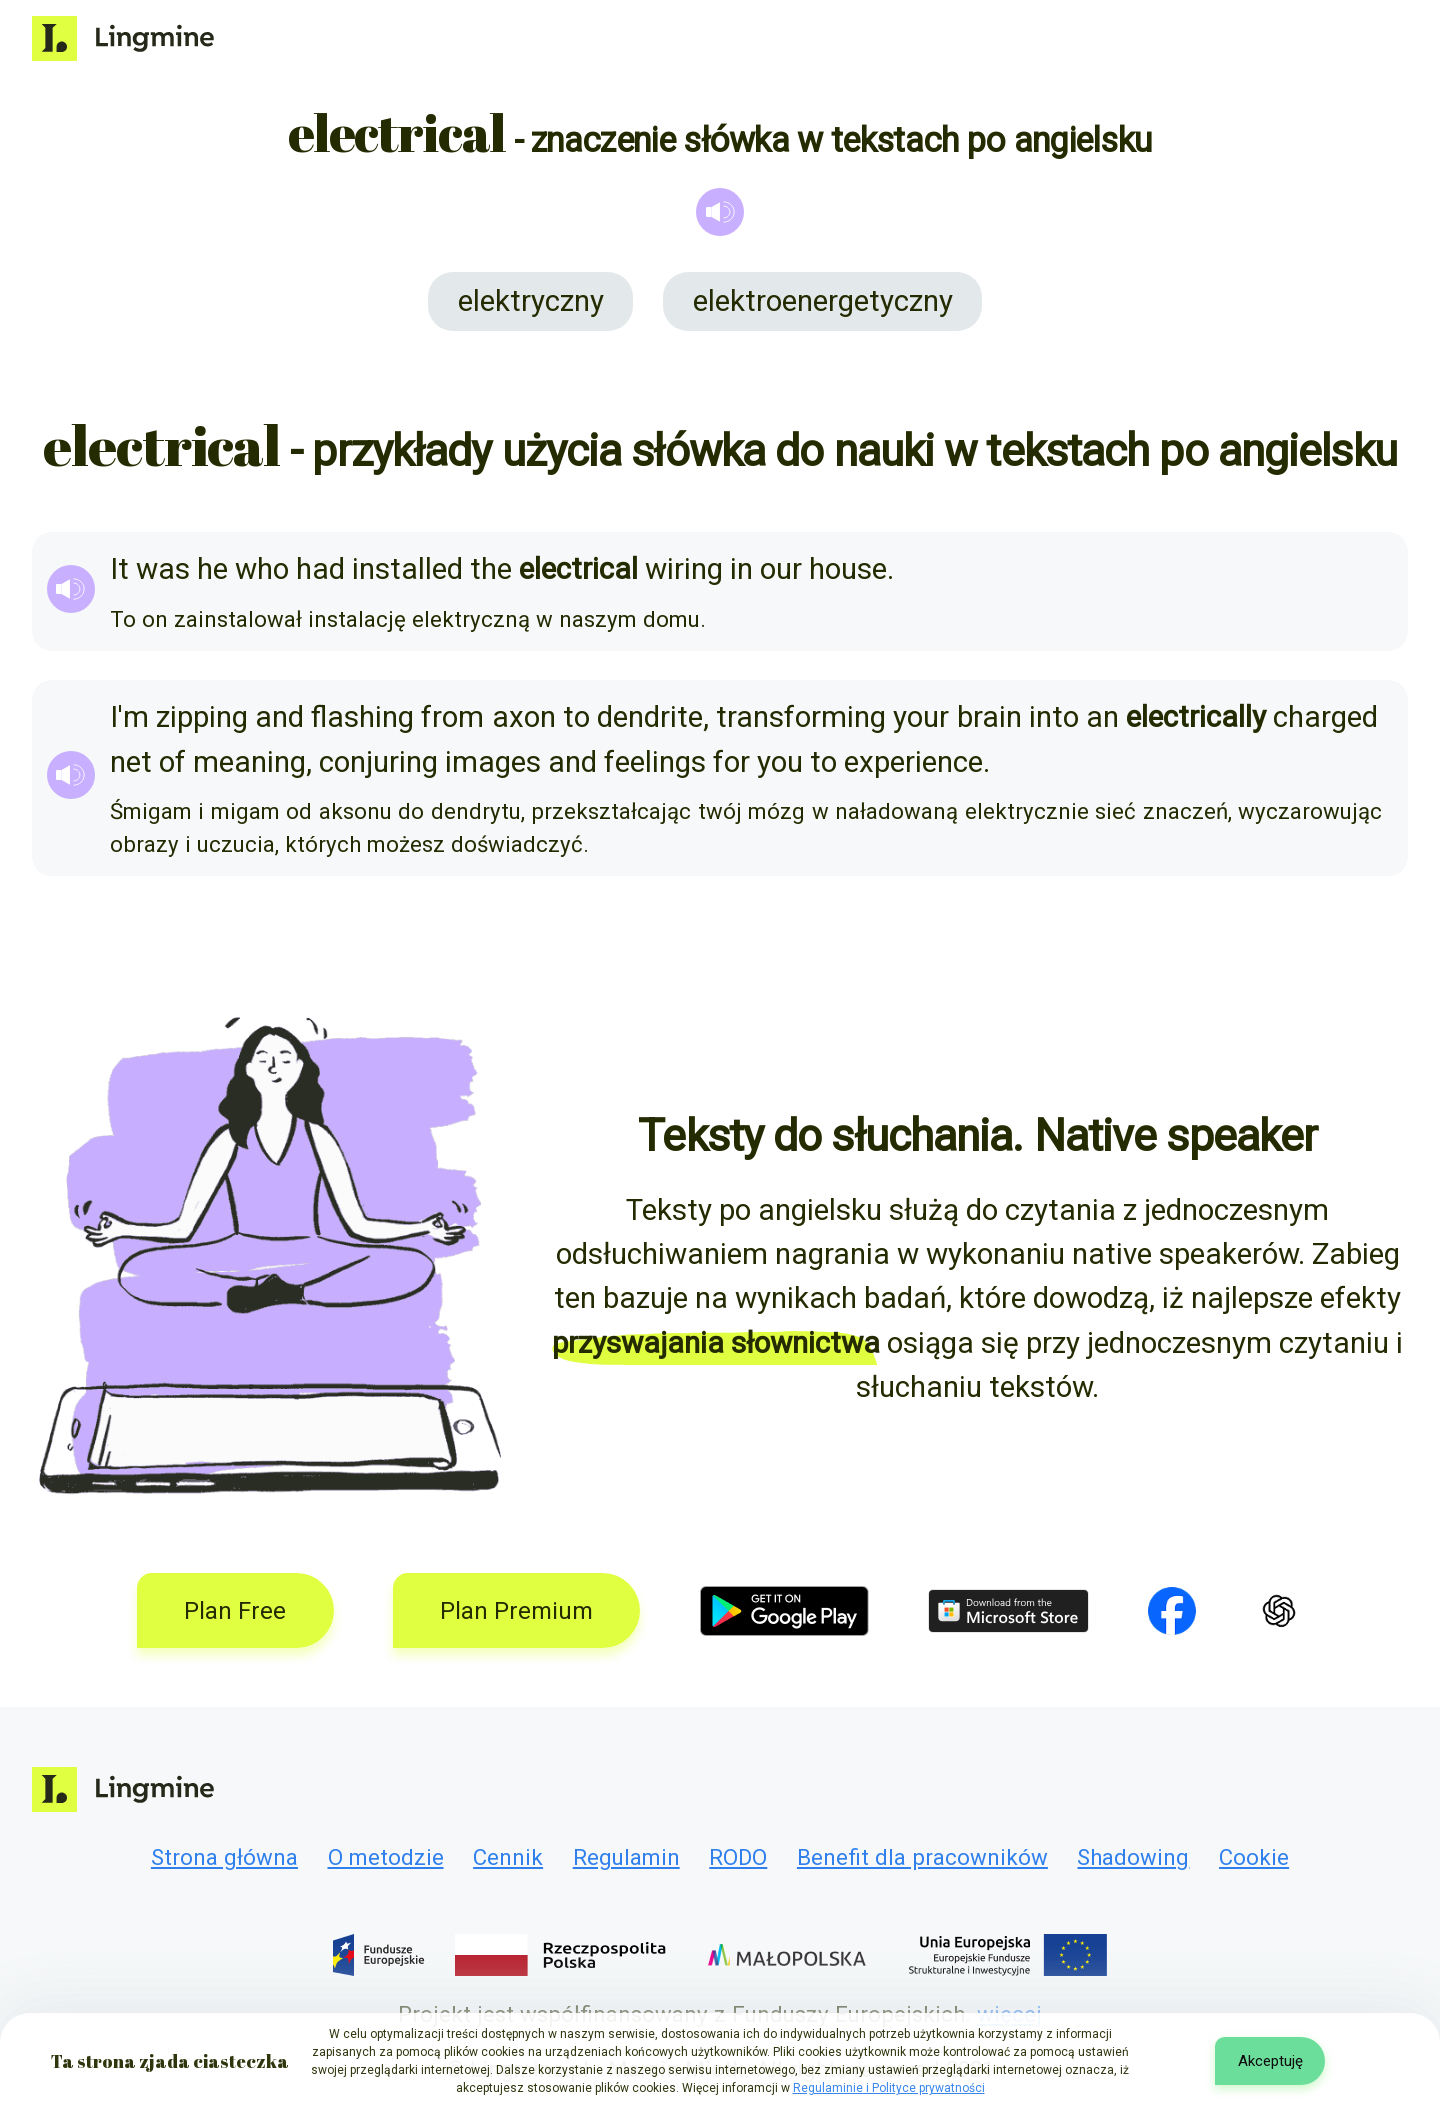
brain (989, 717)
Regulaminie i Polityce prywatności (889, 2088)
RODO (738, 1857)
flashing (362, 717)
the (491, 569)
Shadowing (1133, 1857)
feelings (655, 762)
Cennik (508, 1857)
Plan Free (235, 1611)
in (741, 569)
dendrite (650, 717)
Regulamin (626, 1857)
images (493, 762)
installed (407, 569)
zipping (202, 717)
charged (1325, 717)
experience (913, 762)
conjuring (378, 762)
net (131, 762)
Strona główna (224, 1857)
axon (524, 717)
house (848, 569)
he (212, 569)
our (781, 569)
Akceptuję (1270, 2061)
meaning (249, 762)
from (452, 717)
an (1102, 717)
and (279, 717)
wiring (684, 569)
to (576, 717)
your (921, 717)
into (1054, 717)
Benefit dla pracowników (922, 1857)
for (731, 762)
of (172, 762)
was (163, 569)
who (262, 569)
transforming (801, 717)
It (119, 569)
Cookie (1254, 1857)
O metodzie (386, 1857)
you (780, 762)
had (320, 569)
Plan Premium (516, 1611)
